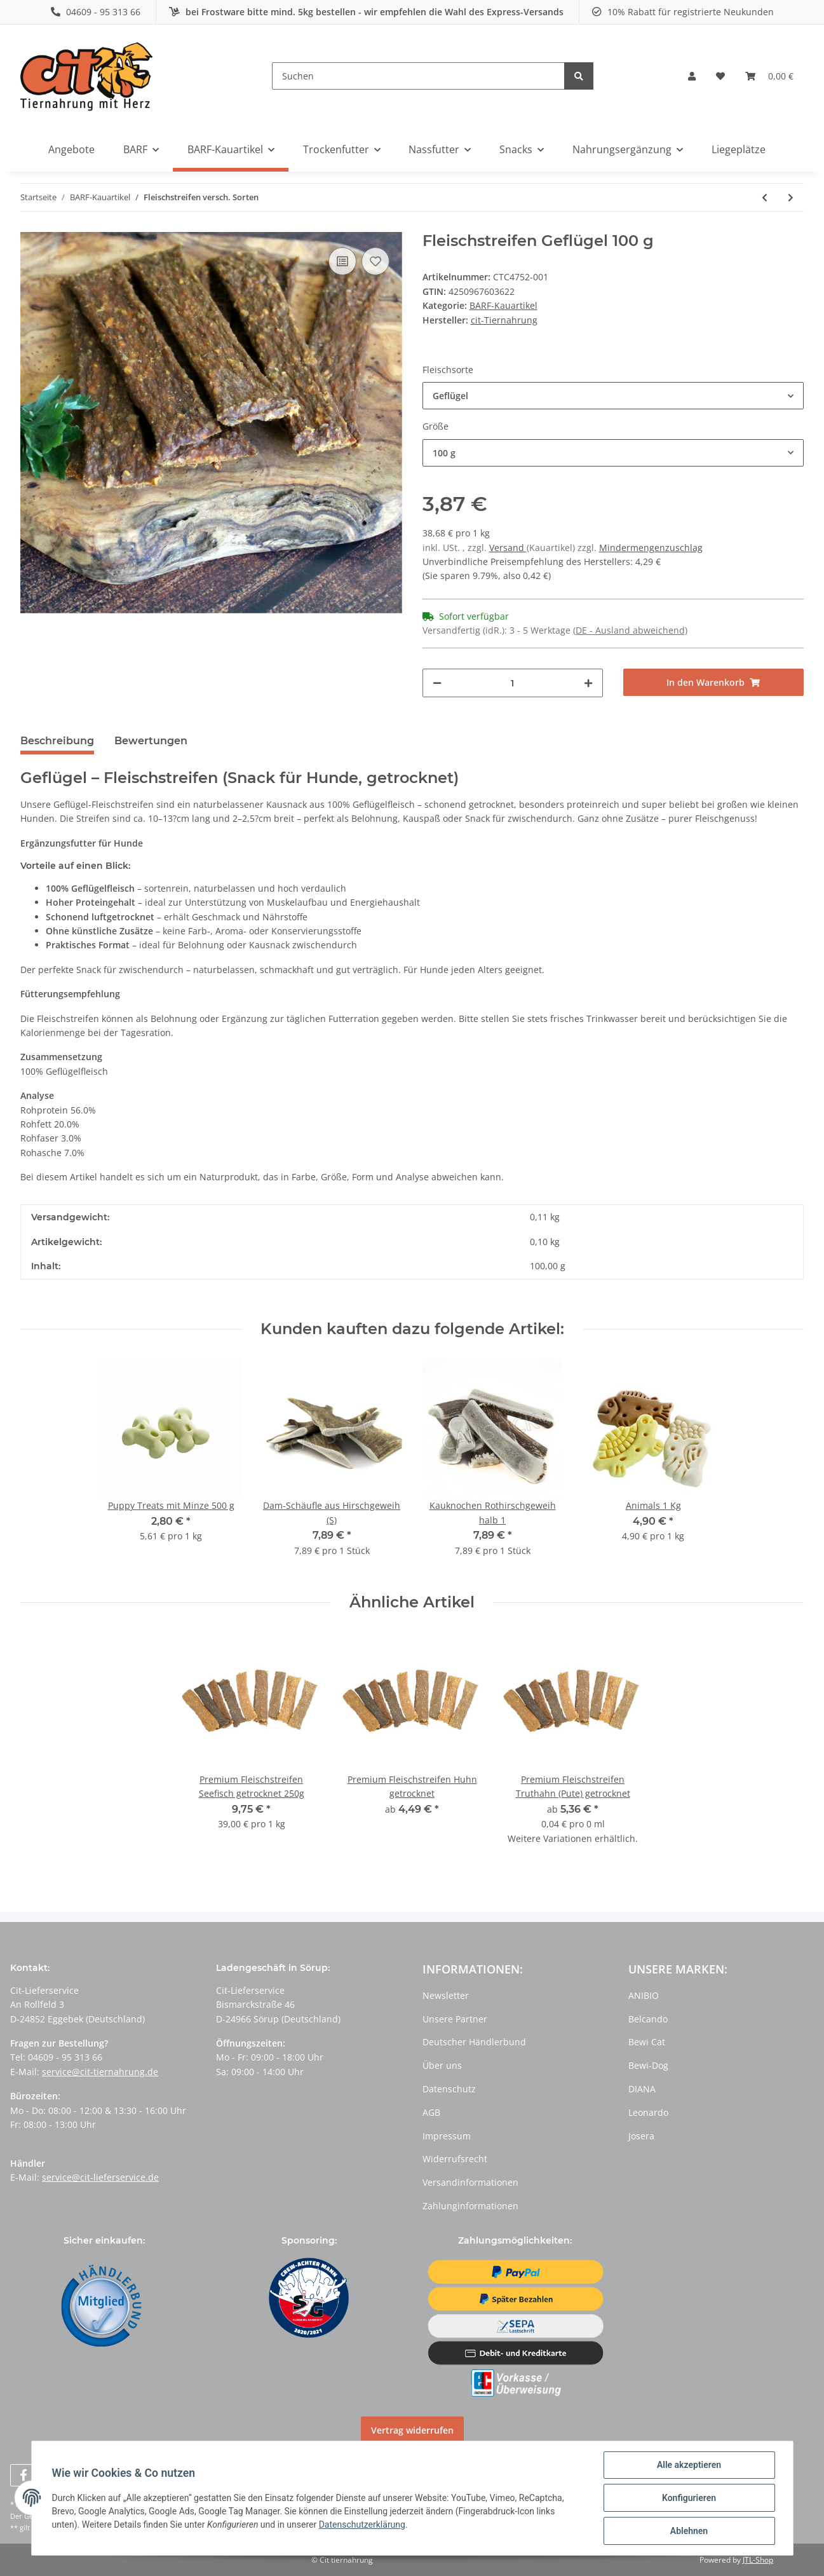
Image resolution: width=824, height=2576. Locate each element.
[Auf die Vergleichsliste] (342, 261)
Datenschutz (449, 2089)
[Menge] (512, 683)
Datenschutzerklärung (362, 2524)
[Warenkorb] (769, 76)
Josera (641, 2136)
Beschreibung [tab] (57, 741)
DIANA (642, 2089)
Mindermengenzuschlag (651, 548)
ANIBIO (643, 1995)
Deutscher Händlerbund (474, 2042)
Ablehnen (689, 2531)
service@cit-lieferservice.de (100, 2177)
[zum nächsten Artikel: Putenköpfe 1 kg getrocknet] (791, 197)
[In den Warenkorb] (713, 682)
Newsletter (445, 1995)
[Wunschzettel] (720, 76)
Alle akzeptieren (689, 2465)
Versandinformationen (470, 2182)
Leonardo (648, 2112)
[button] (692, 76)
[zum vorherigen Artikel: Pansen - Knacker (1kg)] (765, 197)
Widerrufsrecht (454, 2159)
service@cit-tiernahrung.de (100, 2072)
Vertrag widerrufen (412, 2430)
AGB (431, 2112)
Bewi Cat (646, 2042)
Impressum (446, 2136)
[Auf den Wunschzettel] (375, 261)
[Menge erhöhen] (588, 683)
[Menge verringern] (437, 683)
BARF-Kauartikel (503, 305)
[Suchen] (418, 76)
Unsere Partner (454, 2019)
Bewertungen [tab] (150, 741)
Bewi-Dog (648, 2065)
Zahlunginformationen (470, 2206)
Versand (508, 548)
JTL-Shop (758, 2559)
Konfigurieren (689, 2498)
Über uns (442, 2065)
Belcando (648, 2019)
